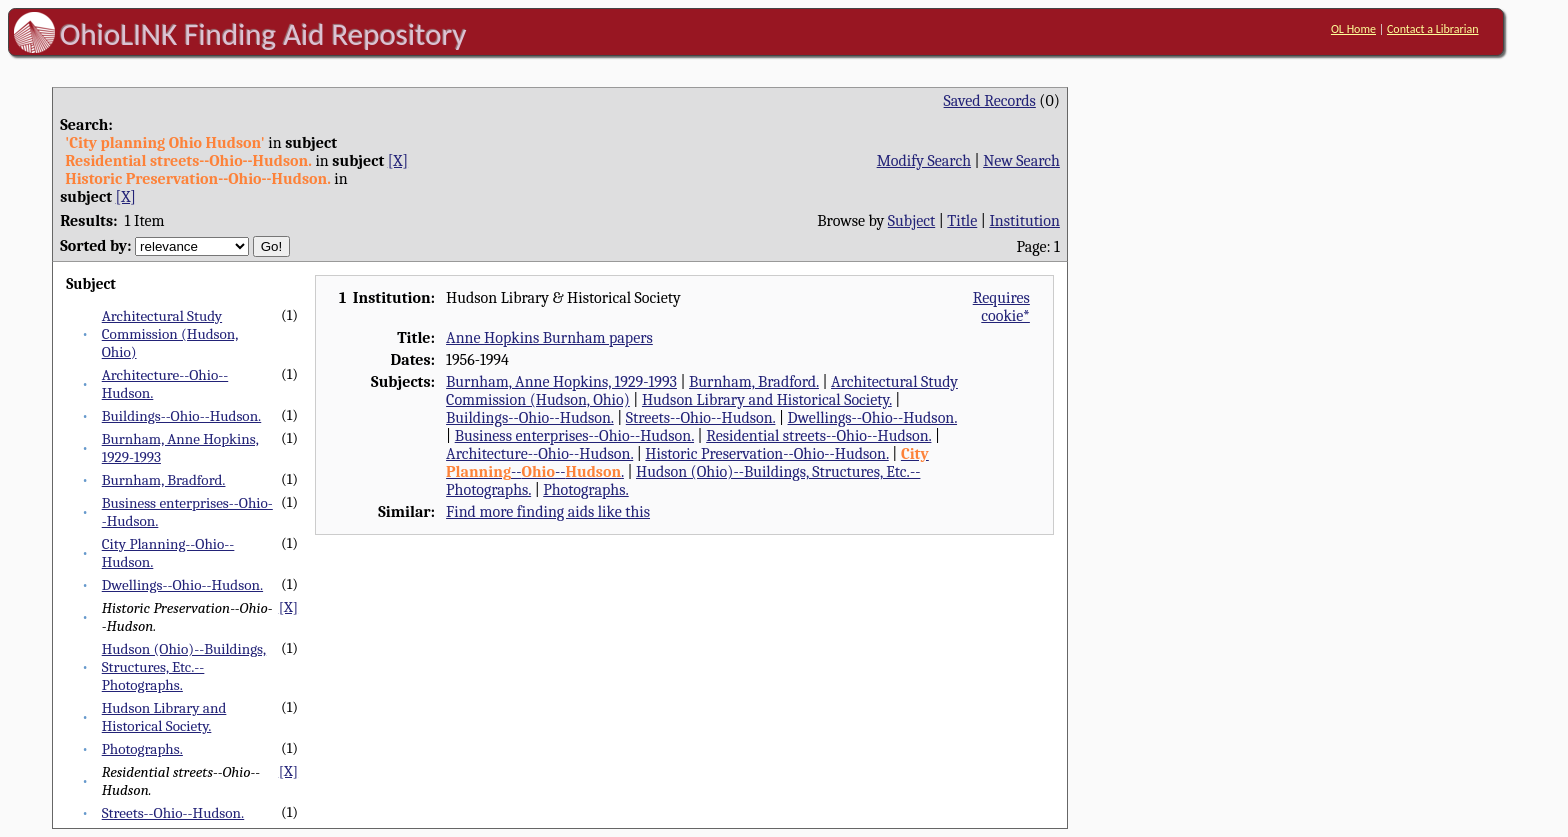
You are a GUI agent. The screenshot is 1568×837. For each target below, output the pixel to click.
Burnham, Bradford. (164, 480)
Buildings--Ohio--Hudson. (182, 416)
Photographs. (142, 749)
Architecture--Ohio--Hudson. (539, 454)
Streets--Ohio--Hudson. (173, 813)
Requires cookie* (1001, 307)
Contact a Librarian (1433, 29)
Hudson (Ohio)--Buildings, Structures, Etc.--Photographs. (184, 667)
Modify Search (924, 161)
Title (962, 221)
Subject (911, 221)
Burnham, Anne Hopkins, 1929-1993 (561, 382)
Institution (1024, 221)
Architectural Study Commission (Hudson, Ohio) (170, 334)
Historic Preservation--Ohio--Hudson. (766, 454)
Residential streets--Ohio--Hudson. (818, 436)
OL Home (1353, 29)
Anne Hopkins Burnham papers (549, 338)
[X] (398, 161)
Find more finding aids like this (548, 512)
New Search (1021, 161)
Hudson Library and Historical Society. (164, 717)
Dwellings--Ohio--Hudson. (182, 585)
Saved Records (990, 101)
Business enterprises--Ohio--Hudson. (574, 436)
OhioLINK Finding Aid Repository (263, 34)
